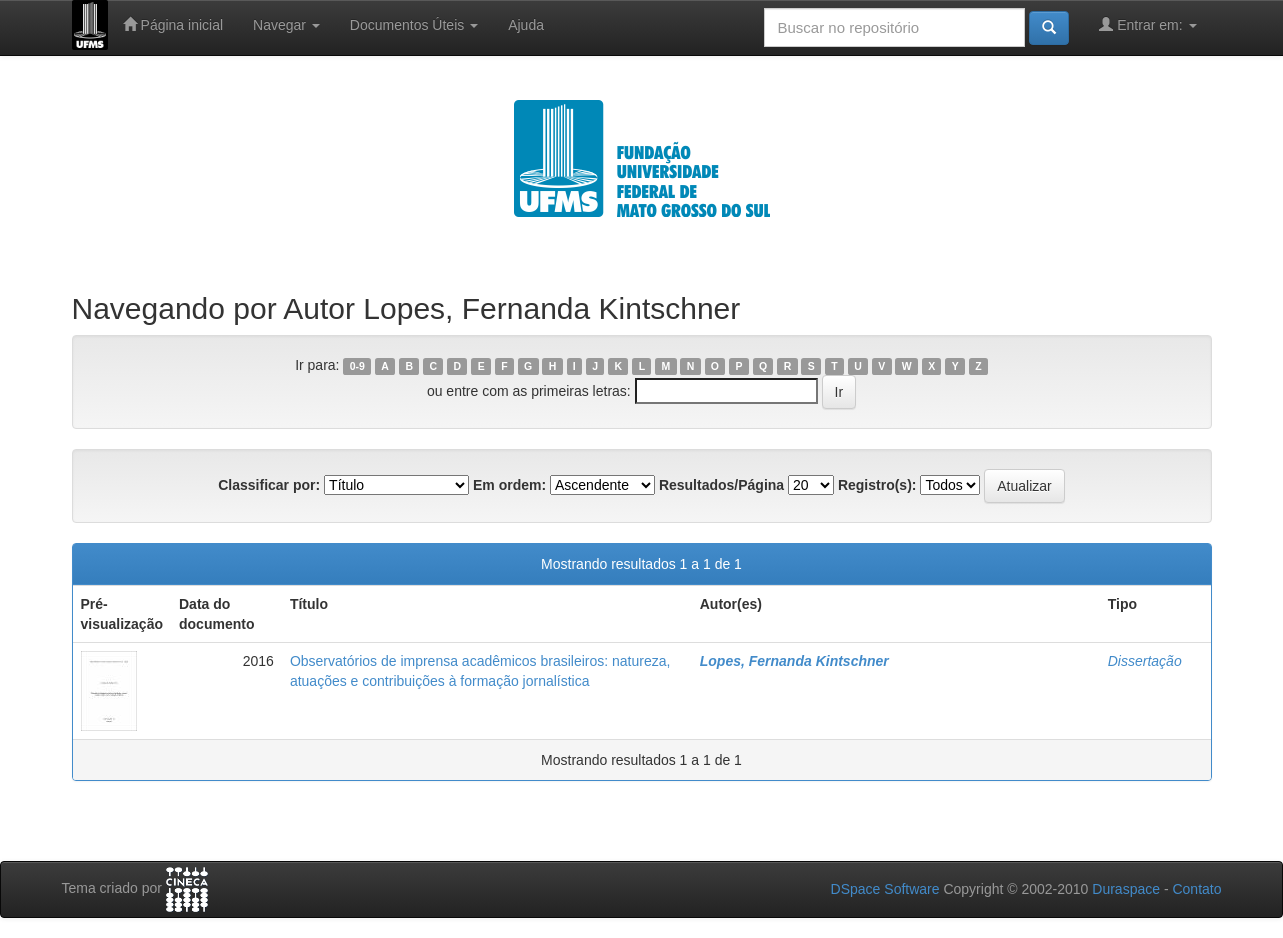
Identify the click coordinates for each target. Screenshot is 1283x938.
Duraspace (1126, 889)
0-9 (357, 366)
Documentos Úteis (414, 25)
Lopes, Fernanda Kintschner (794, 661)
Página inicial (173, 24)
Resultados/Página (721, 485)
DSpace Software (885, 889)
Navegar (286, 25)
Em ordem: (509, 485)
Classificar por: (269, 485)
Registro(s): (877, 485)
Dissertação (1145, 661)
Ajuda (526, 25)
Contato (1196, 889)
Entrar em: (1147, 24)
